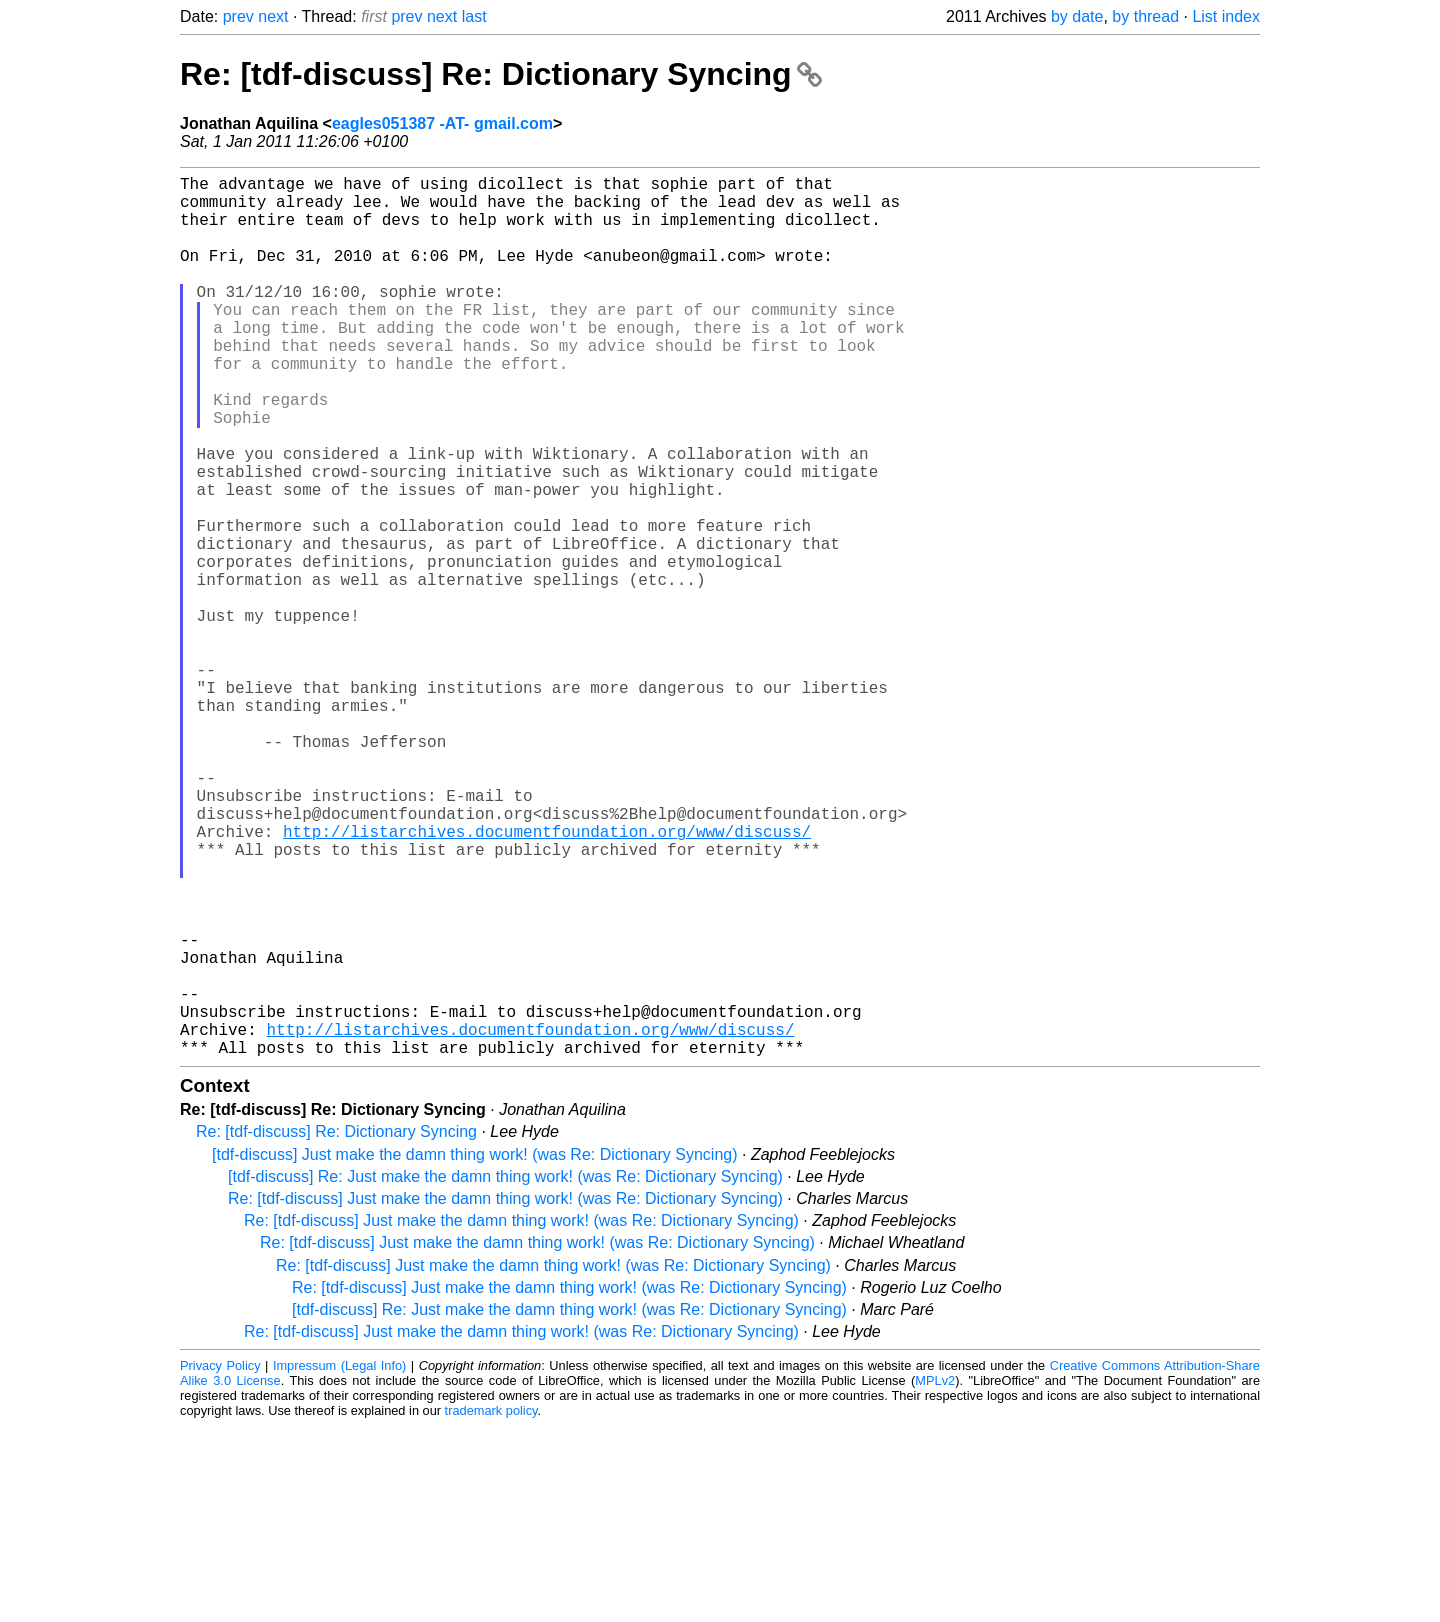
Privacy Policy (220, 1561)
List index (1226, 16)
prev (238, 16)
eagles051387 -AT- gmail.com (442, 123)
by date (1077, 16)
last (474, 16)
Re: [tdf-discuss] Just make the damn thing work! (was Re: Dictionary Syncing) (505, 1394)
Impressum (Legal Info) (339, 1561)
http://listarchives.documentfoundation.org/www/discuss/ (547, 979)
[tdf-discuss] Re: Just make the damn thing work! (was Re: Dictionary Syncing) (505, 1372)
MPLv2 (935, 1576)
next (273, 16)
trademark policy (491, 1606)
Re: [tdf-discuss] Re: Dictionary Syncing (501, 74)
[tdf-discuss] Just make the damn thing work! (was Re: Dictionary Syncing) (475, 1350)
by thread (1145, 16)
